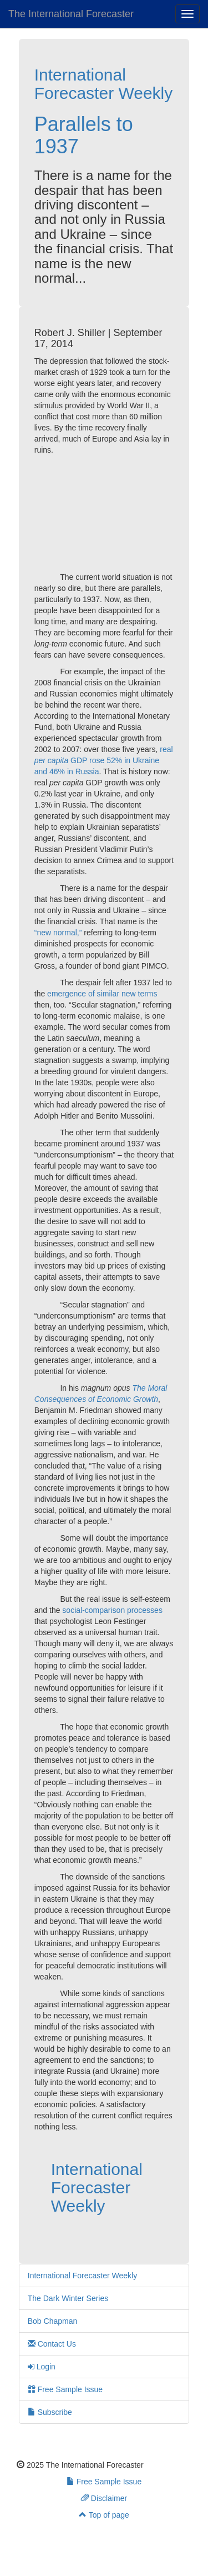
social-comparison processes (112, 1610)
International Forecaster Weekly (103, 84)
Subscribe (50, 2412)
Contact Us (52, 2343)
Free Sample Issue (65, 2389)
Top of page (104, 2514)
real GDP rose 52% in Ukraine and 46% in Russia (103, 760)
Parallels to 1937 (83, 135)
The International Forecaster (71, 13)
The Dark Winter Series (68, 2298)
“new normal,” (58, 932)
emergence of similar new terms (102, 993)
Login (41, 2366)
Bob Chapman (53, 2321)
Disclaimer (104, 2498)
